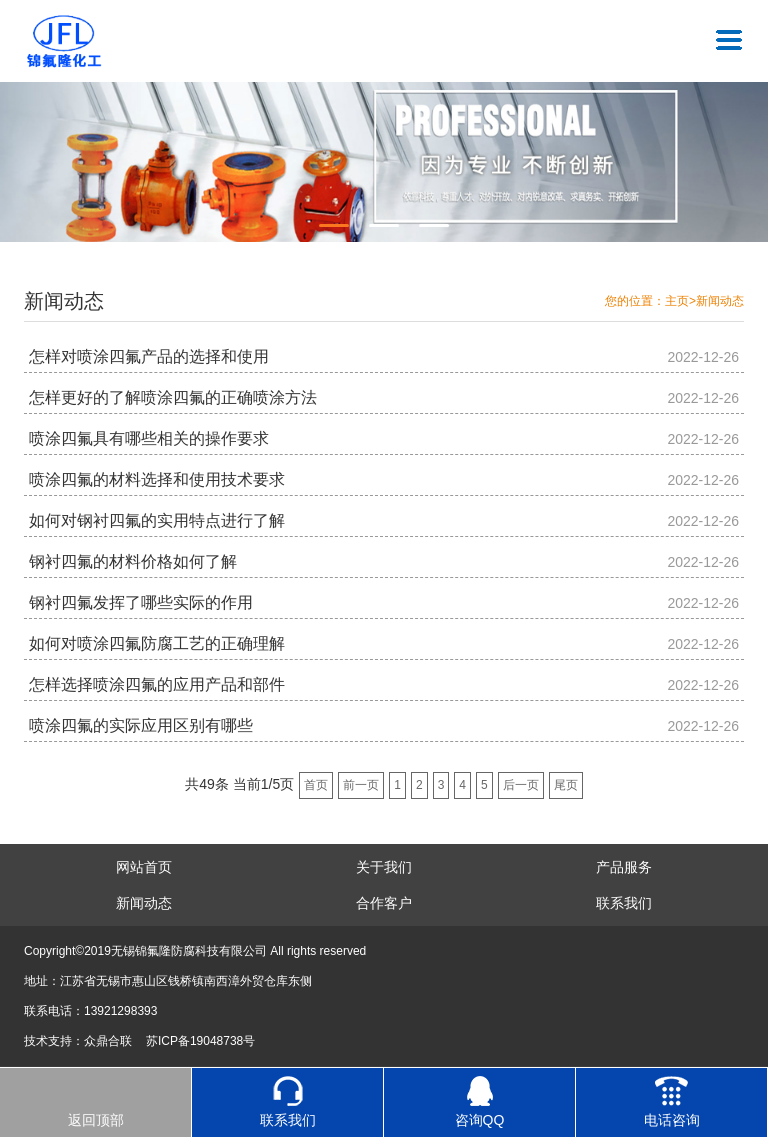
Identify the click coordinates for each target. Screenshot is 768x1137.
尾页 (566, 785)
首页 (316, 785)
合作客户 (384, 903)
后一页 (521, 785)
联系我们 (624, 903)
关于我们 (384, 867)
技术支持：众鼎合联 (78, 1041)
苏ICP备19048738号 (200, 1041)
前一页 (361, 785)
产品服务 (624, 867)
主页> (680, 301)
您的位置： (635, 301)
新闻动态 (720, 301)
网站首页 (144, 867)
